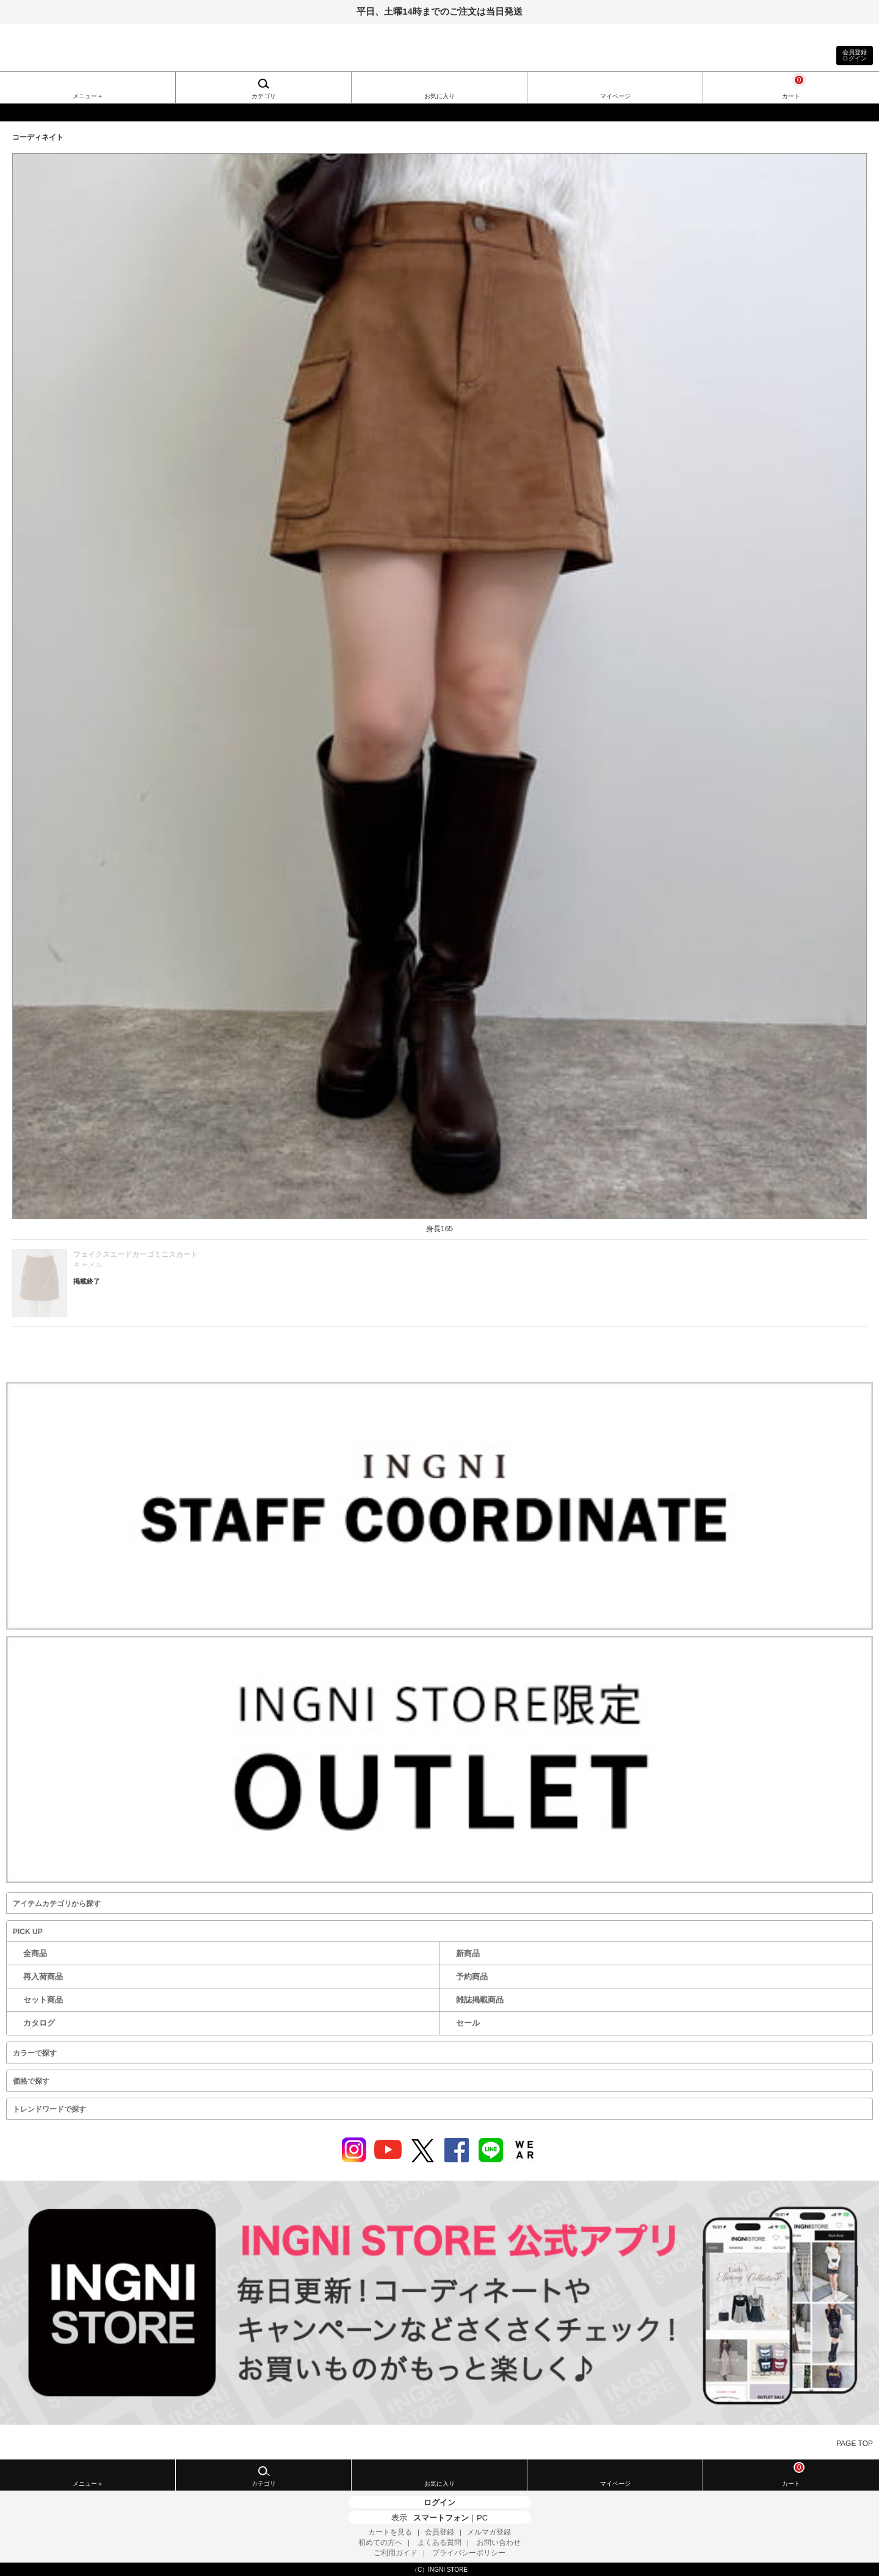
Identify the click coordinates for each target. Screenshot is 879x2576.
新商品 (468, 1953)
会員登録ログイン (854, 55)
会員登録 (439, 2532)
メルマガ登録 (489, 2532)
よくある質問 (439, 2542)
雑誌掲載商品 (480, 1999)
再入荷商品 (43, 1976)
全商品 (35, 1953)
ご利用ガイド (396, 2552)
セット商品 (43, 1999)
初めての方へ (380, 2542)
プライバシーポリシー (468, 2552)
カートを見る (390, 2532)
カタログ (39, 2022)
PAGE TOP (854, 2443)
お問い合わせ (499, 2542)
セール (468, 2022)
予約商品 (472, 1976)
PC (482, 2517)
